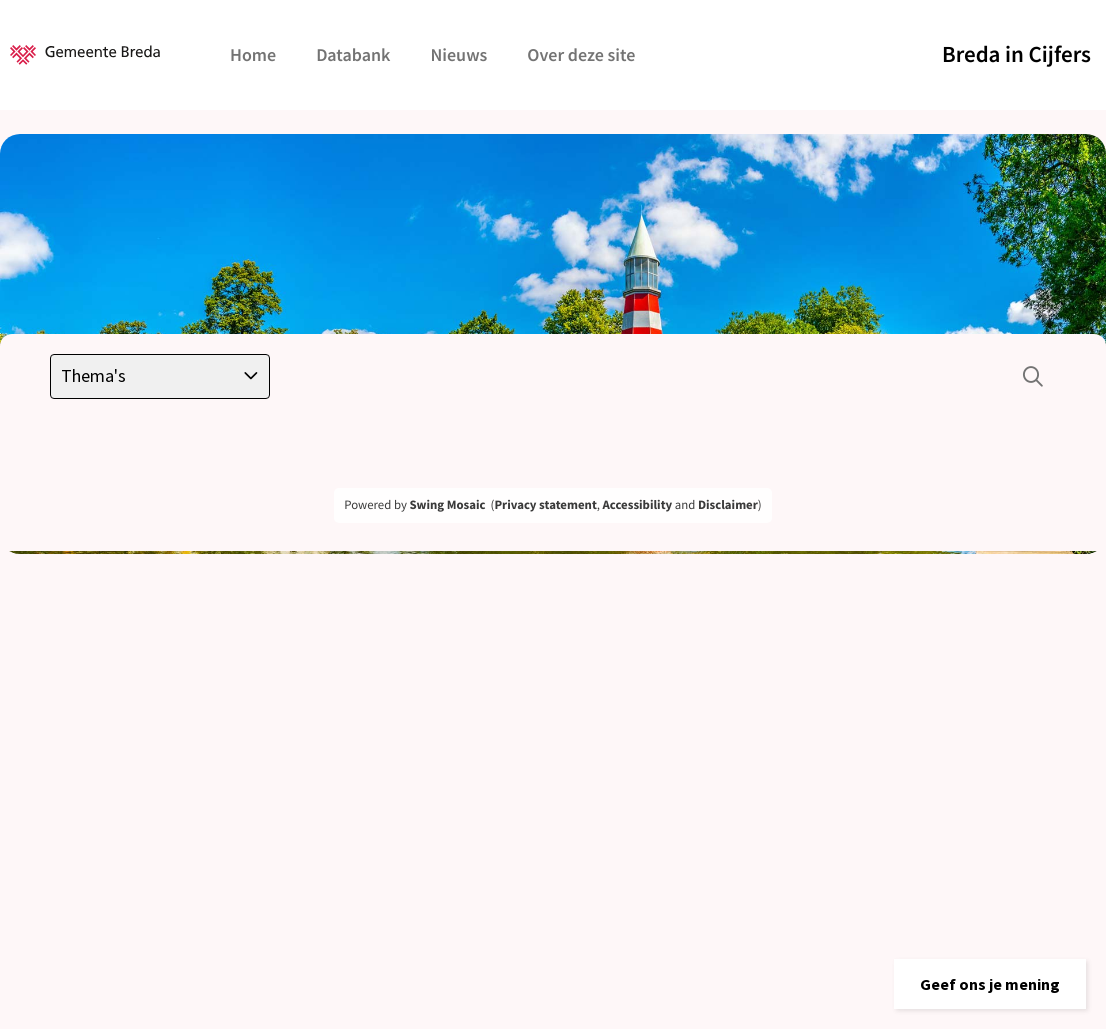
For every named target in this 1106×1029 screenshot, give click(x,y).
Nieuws (458, 54)
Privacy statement (545, 505)
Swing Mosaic (447, 505)
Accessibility (638, 505)
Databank (353, 54)
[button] (990, 984)
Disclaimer (728, 505)
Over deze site (581, 54)
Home (253, 54)
